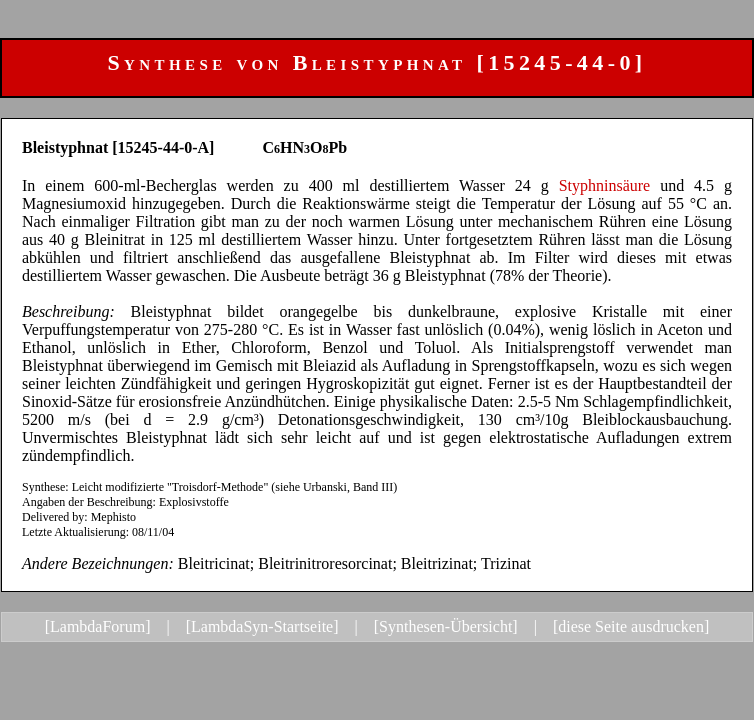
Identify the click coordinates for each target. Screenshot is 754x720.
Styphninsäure (605, 185)
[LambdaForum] (98, 626)
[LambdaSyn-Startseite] (262, 626)
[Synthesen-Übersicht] (446, 626)
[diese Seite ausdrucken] (631, 626)
